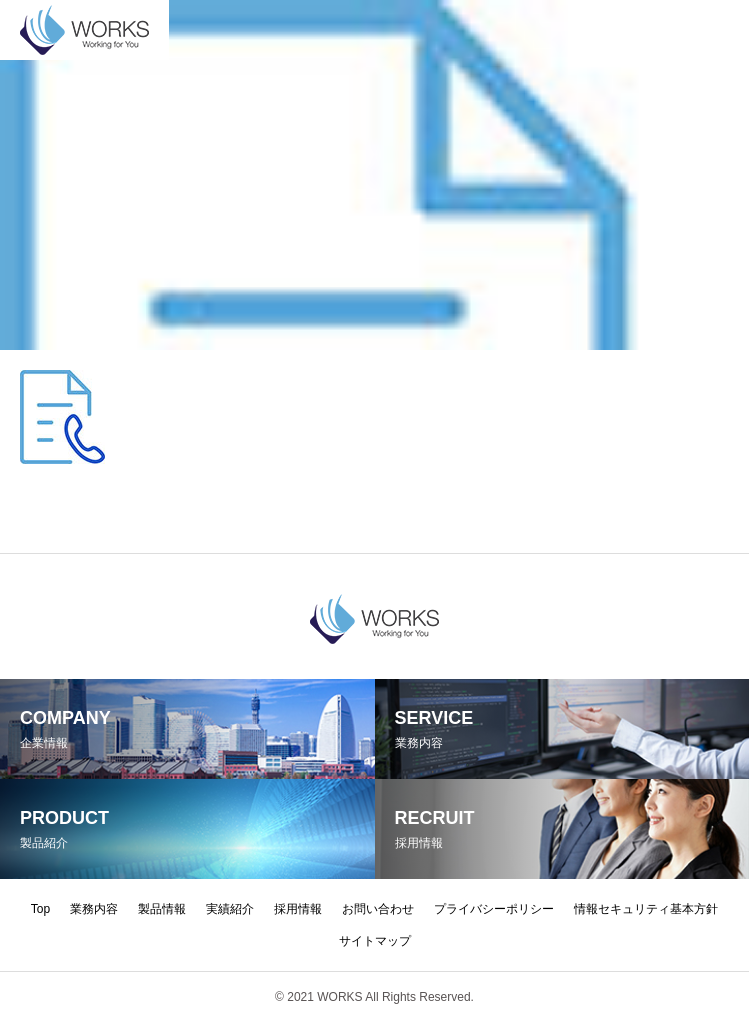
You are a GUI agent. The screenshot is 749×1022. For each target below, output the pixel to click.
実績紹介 (230, 909)
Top (40, 909)
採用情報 (298, 909)
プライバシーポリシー (494, 909)
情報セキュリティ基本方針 (646, 909)
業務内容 (94, 909)
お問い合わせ (378, 909)
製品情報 (162, 909)
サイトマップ (375, 941)
